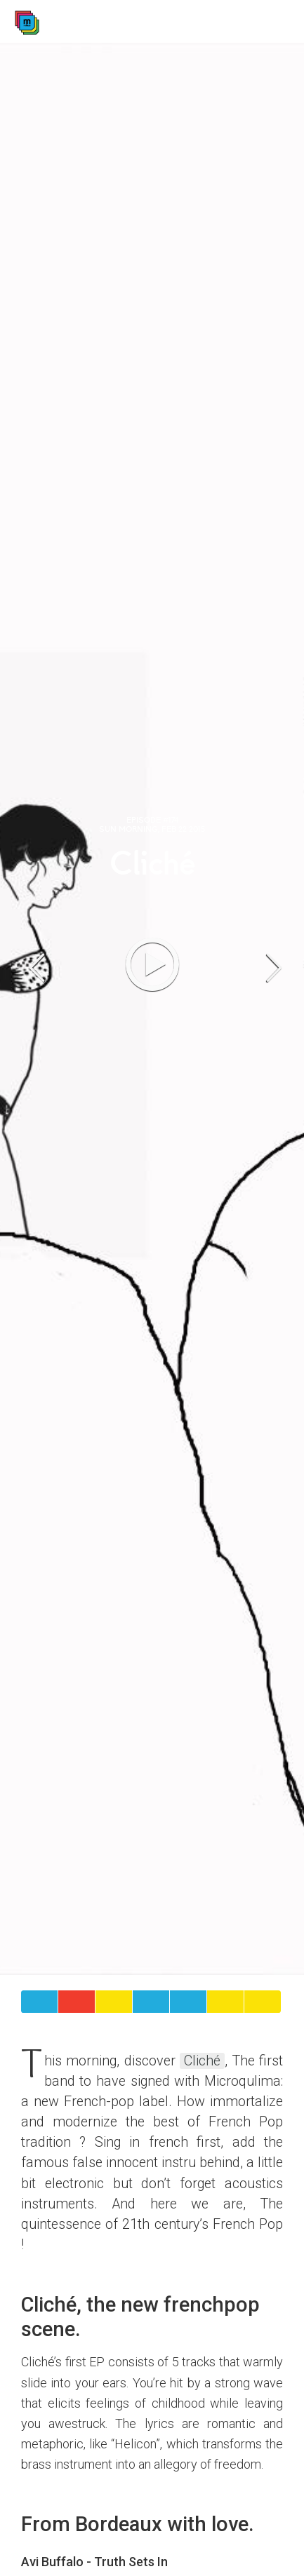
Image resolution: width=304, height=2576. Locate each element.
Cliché (202, 2061)
